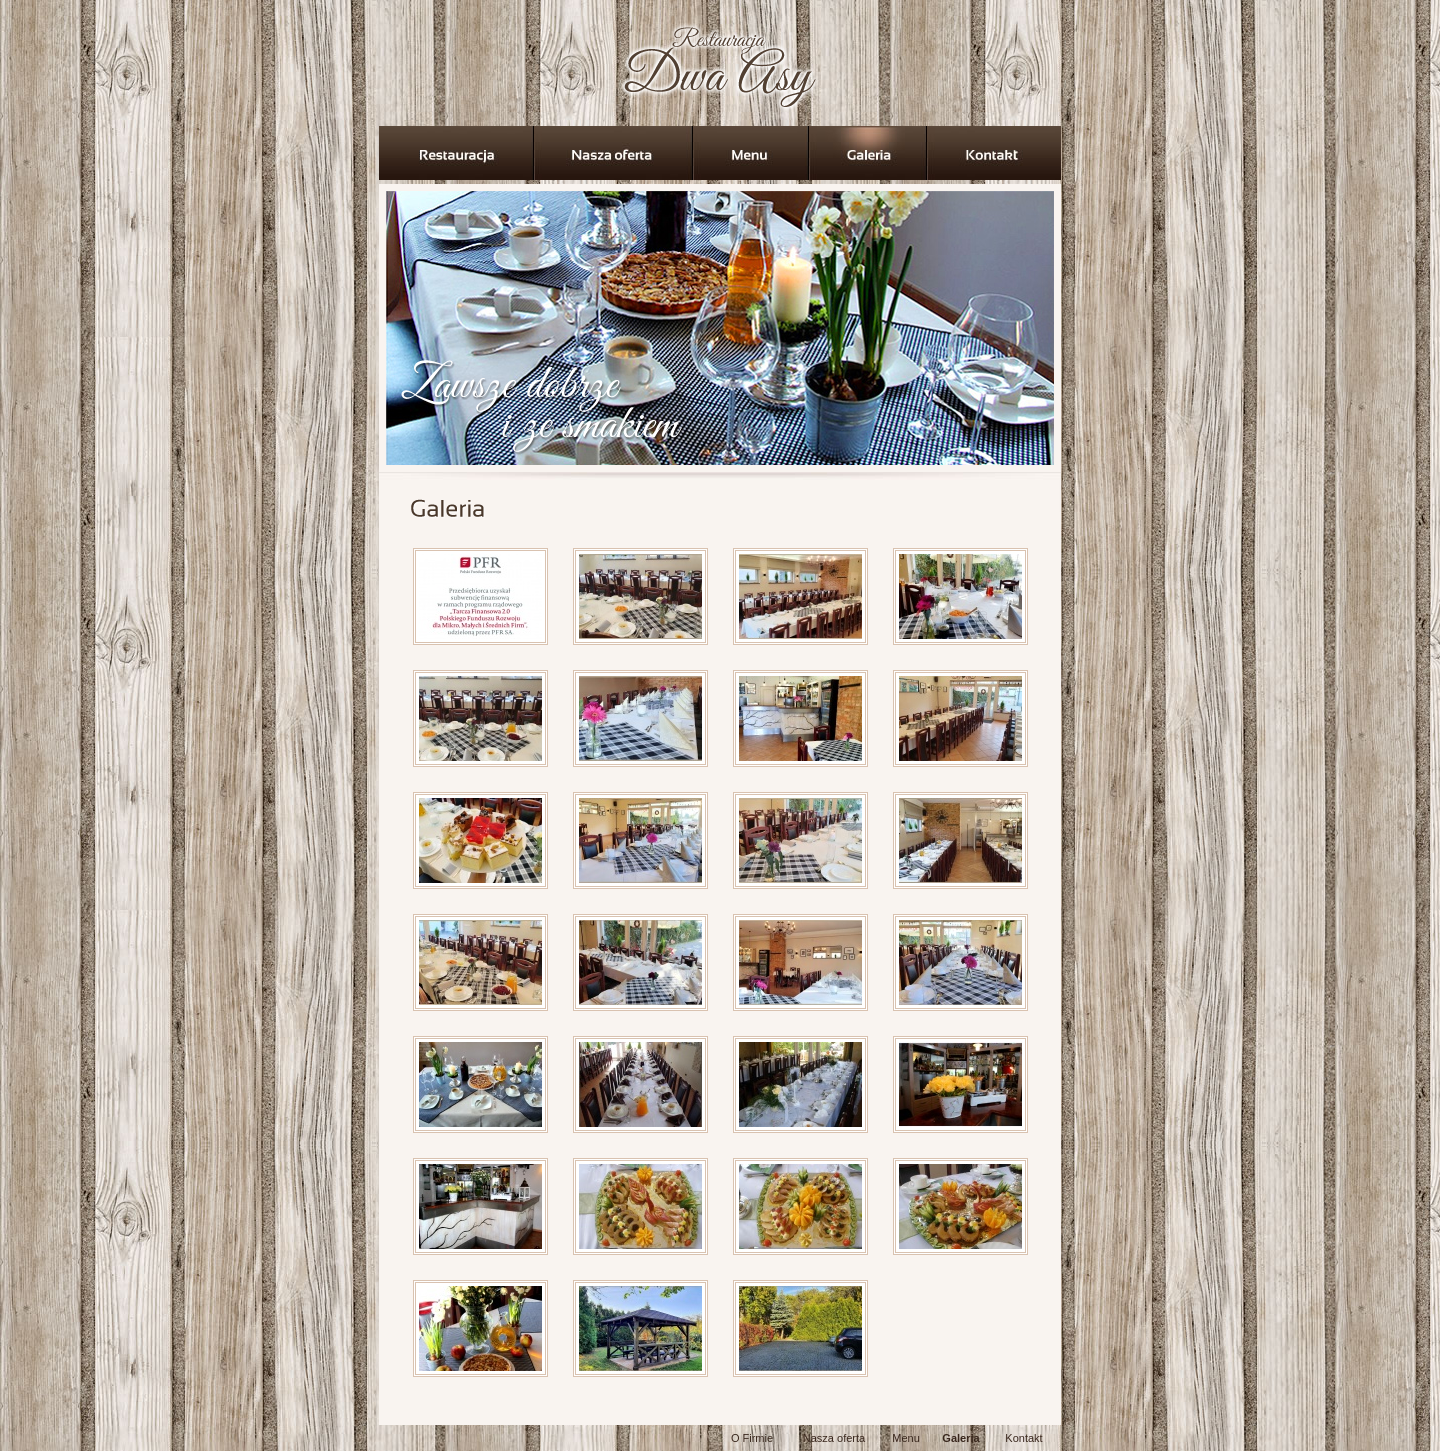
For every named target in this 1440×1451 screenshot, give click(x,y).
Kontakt (1023, 1438)
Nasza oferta (834, 1438)
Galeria (960, 1438)
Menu (906, 1438)
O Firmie (752, 1438)
